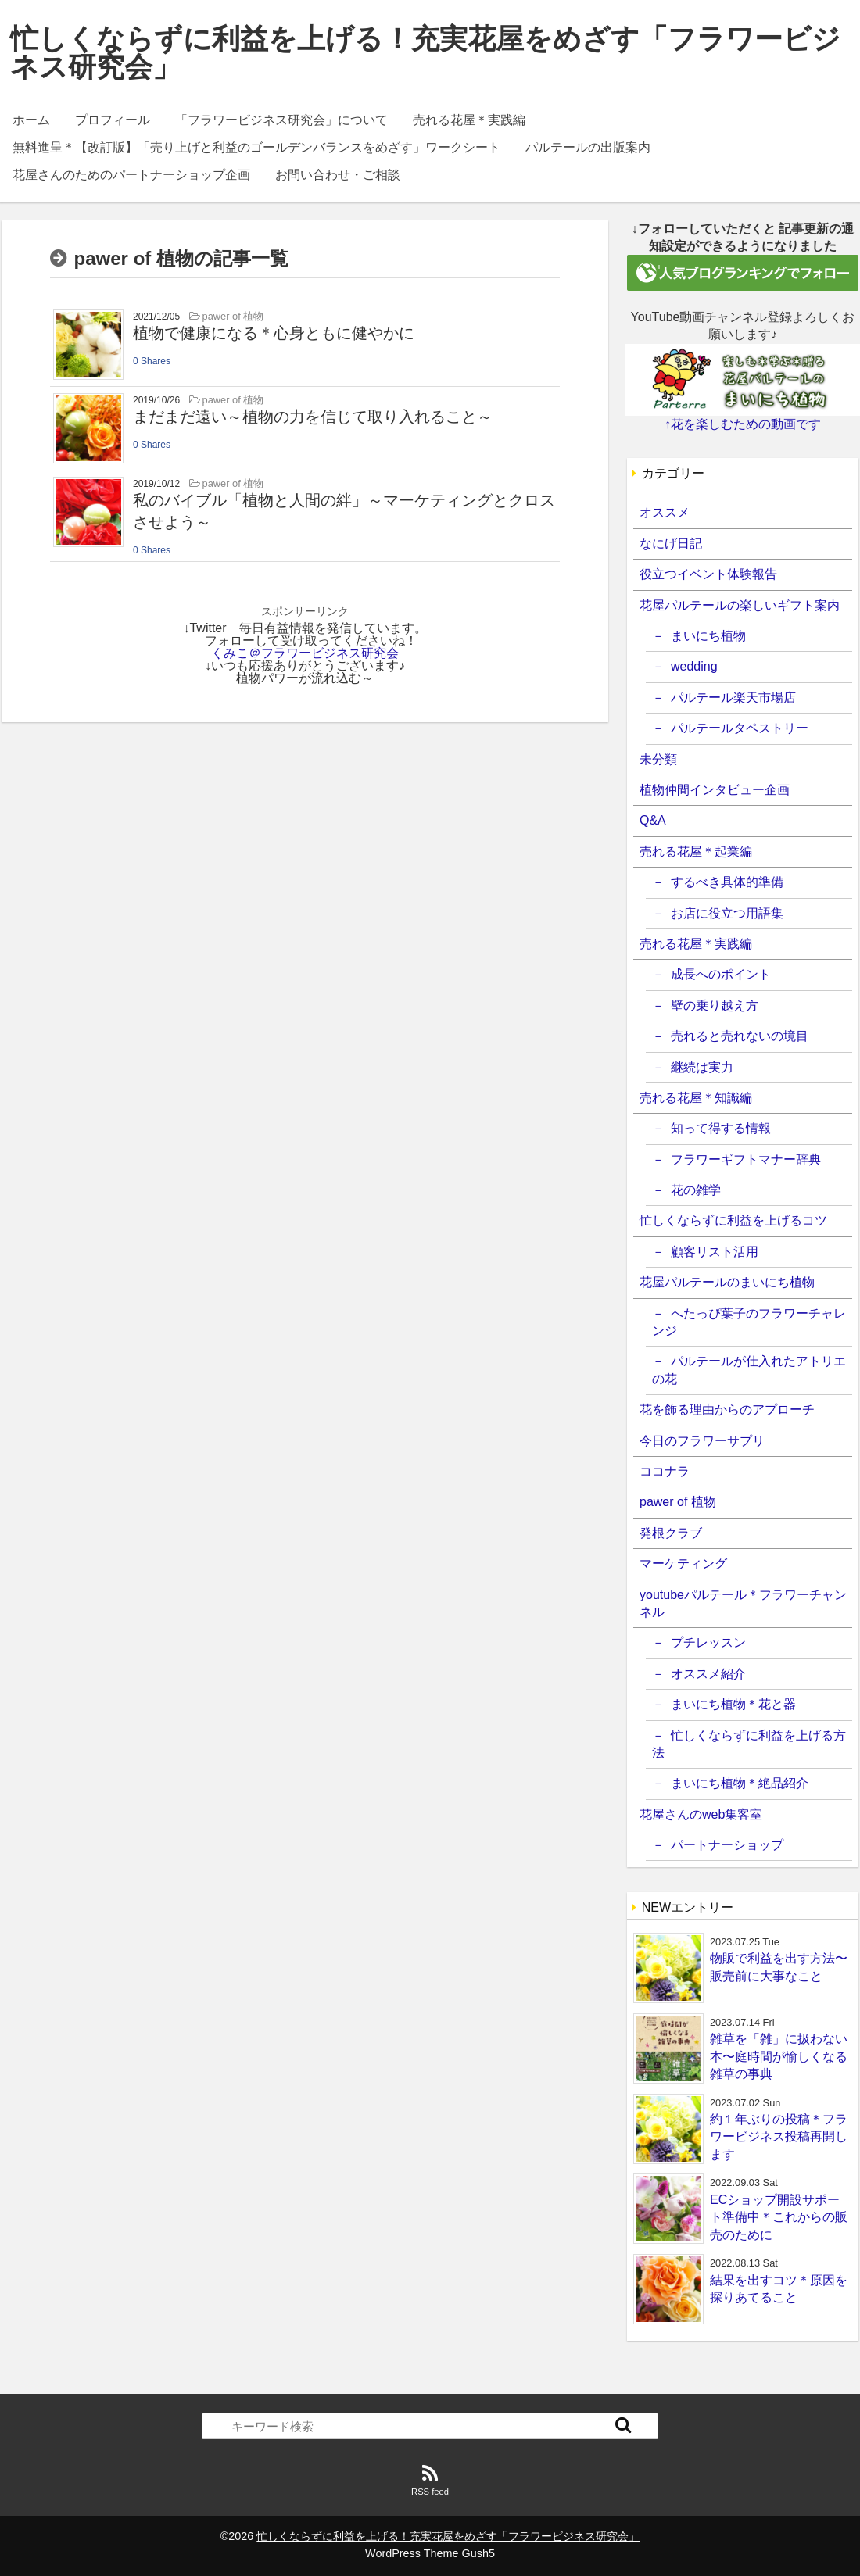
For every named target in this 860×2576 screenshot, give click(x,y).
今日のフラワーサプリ (702, 1440)
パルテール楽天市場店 (733, 697)
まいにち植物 (708, 635)
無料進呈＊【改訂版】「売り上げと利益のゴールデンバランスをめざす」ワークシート (256, 147)
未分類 (658, 759)
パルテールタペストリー (739, 728)
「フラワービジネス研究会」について (281, 120)
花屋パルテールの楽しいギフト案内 (740, 605)
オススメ (665, 512)
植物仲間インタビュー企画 (715, 789)
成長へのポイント (721, 974)
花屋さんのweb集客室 (701, 1814)
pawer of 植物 (678, 1501)
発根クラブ (671, 1533)
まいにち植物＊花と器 (733, 1704)
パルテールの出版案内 (587, 147)
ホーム (31, 120)
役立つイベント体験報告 (708, 574)
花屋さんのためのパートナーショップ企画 (131, 174)
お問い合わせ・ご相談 (337, 174)
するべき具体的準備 (727, 882)
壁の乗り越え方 (714, 1005)
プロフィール (112, 120)
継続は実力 (702, 1067)
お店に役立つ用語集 (727, 913)
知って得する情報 (721, 1128)
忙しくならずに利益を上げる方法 (749, 1744)
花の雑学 (696, 1190)
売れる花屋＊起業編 (696, 851)
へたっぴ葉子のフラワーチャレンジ (749, 1322)
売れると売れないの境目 (739, 1036)
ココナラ (665, 1471)
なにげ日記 (671, 543)
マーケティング (683, 1563)
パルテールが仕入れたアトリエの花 (749, 1369)
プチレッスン (708, 1642)
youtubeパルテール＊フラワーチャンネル (743, 1603)
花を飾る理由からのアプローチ (727, 1409)
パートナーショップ (727, 1845)
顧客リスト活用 (714, 1251)
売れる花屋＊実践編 (469, 120)
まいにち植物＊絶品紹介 (739, 1783)
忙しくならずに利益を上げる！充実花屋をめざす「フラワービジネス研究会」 (425, 53)
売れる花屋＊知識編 (696, 1097)
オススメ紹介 (708, 1673)
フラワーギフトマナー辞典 (746, 1159)
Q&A (653, 820)
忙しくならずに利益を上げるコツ (733, 1220)
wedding (694, 666)
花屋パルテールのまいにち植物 (727, 1282)
